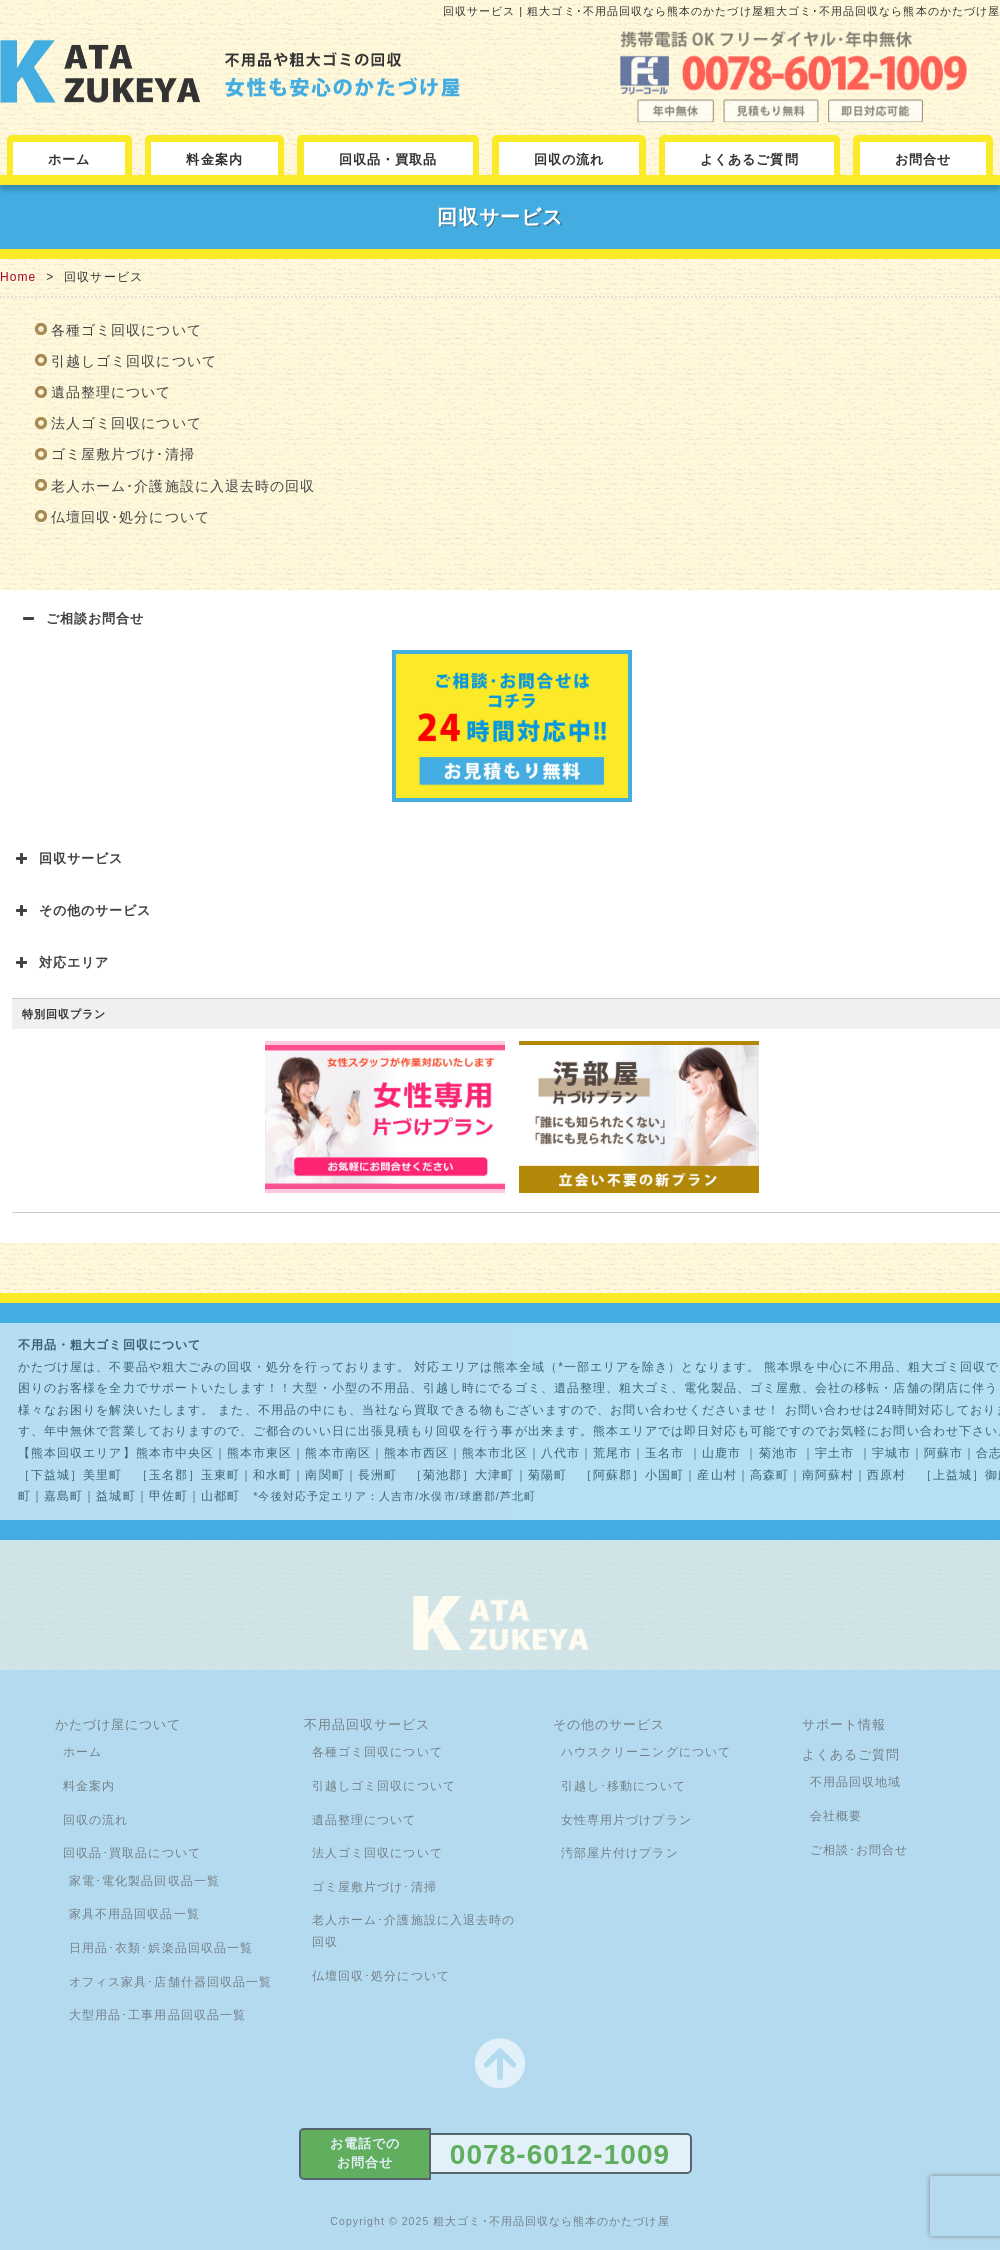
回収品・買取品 (388, 159)
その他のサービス (609, 1724)
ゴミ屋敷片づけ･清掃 (123, 454)
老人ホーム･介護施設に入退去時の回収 (183, 486)
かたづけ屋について (118, 1724)
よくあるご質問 (749, 159)
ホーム (69, 159)
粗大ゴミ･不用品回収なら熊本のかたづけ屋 (551, 2221)
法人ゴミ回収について (126, 423)
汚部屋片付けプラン (620, 1853)
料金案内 (214, 159)
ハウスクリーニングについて (646, 1752)
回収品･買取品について (132, 1853)
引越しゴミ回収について (134, 361)
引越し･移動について (623, 1786)
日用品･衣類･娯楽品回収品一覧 (161, 1948)
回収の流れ (569, 159)
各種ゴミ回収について (126, 330)
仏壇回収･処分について (130, 517)
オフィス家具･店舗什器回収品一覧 (170, 1982)
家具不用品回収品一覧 (134, 1914)
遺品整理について (111, 392)
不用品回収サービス (367, 1724)
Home (18, 277)
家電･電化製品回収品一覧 (144, 1881)
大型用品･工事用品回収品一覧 (157, 2015)
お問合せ (923, 159)
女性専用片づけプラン (626, 1820)
